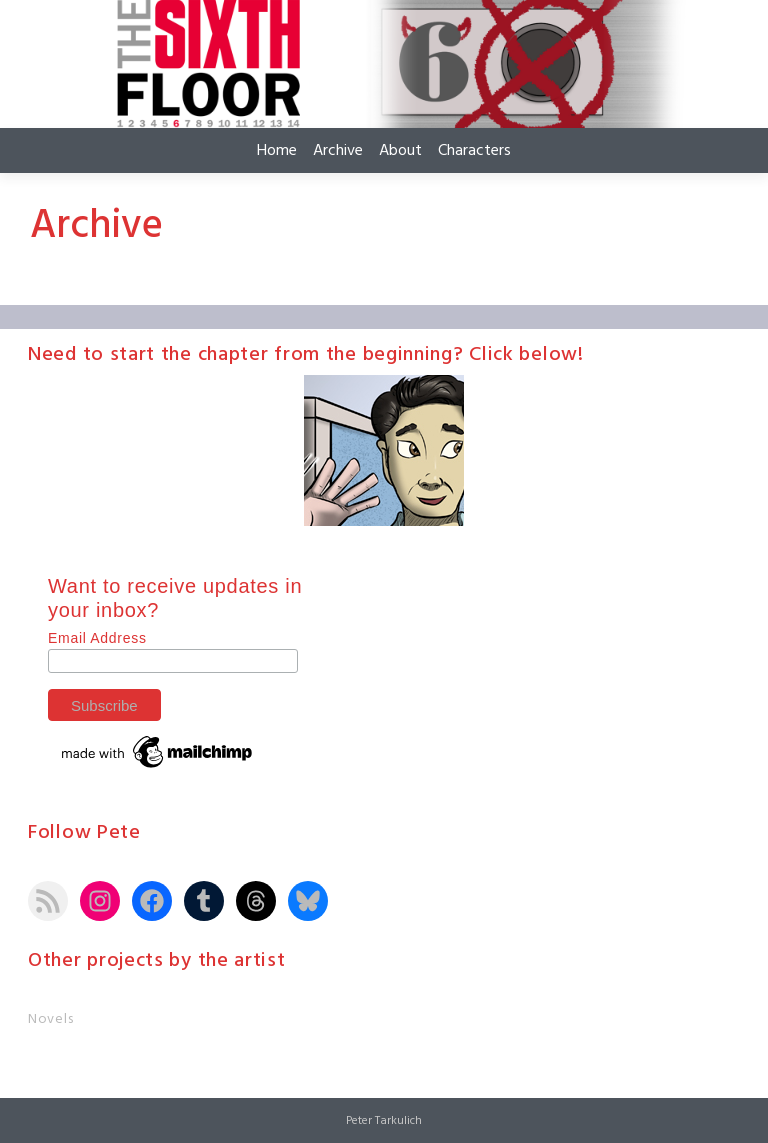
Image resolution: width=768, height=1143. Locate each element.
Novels (50, 1019)
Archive (338, 151)
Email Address (97, 638)
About (400, 151)
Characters (474, 151)
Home (277, 151)
